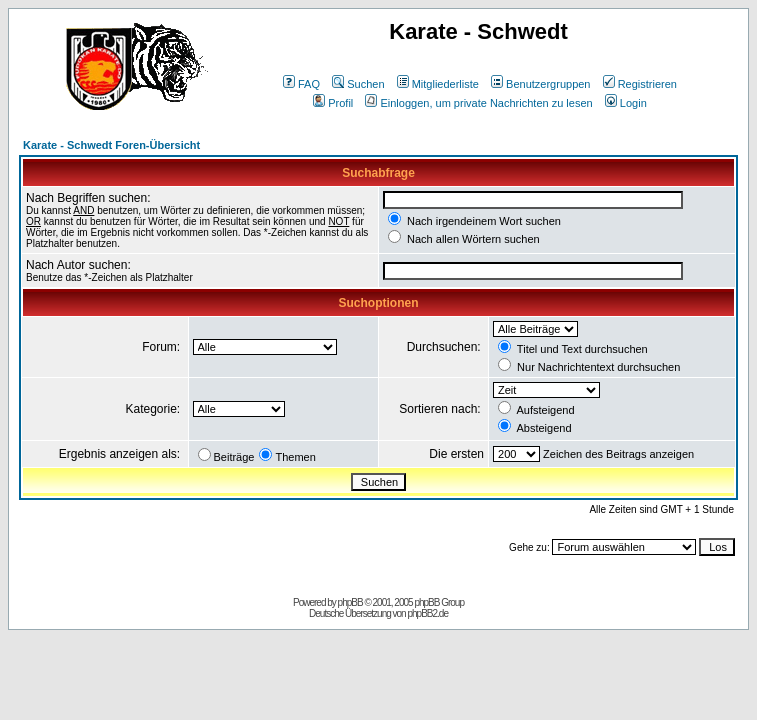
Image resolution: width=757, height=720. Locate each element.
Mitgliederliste (438, 84)
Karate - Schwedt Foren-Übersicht (111, 145)
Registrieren (640, 84)
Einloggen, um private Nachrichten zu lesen (478, 103)
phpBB (350, 602)
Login (626, 103)
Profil (333, 103)
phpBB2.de (427, 613)
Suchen (358, 84)
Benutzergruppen (540, 84)
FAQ (301, 84)
